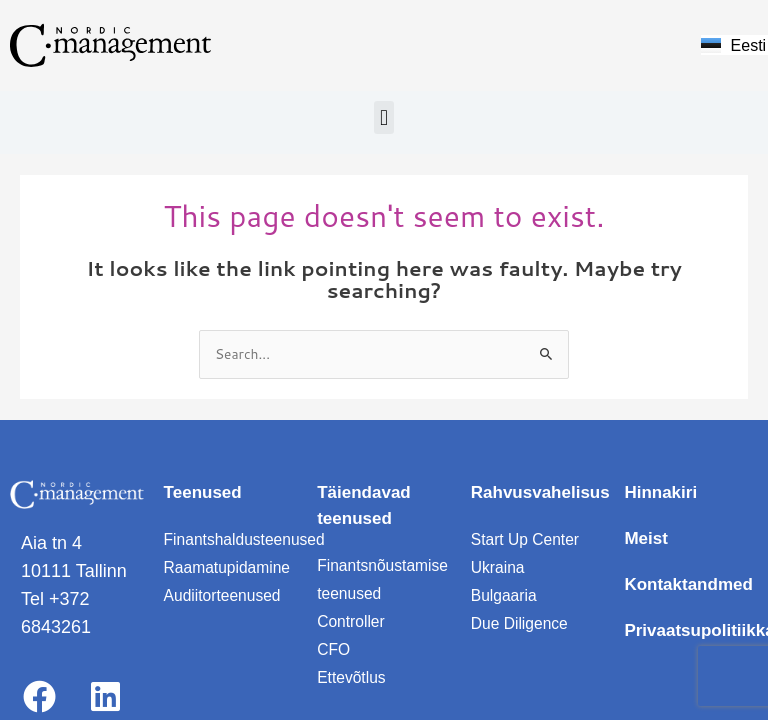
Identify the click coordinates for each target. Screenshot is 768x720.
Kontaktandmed (688, 584)
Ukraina (498, 567)
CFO (334, 649)
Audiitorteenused (224, 595)
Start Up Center (526, 539)
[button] (383, 117)
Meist (645, 538)
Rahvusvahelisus (540, 492)
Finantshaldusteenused (246, 539)
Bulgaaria (505, 595)
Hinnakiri (660, 492)
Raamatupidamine (229, 567)
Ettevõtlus (352, 677)
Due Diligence (521, 623)
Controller (351, 621)
